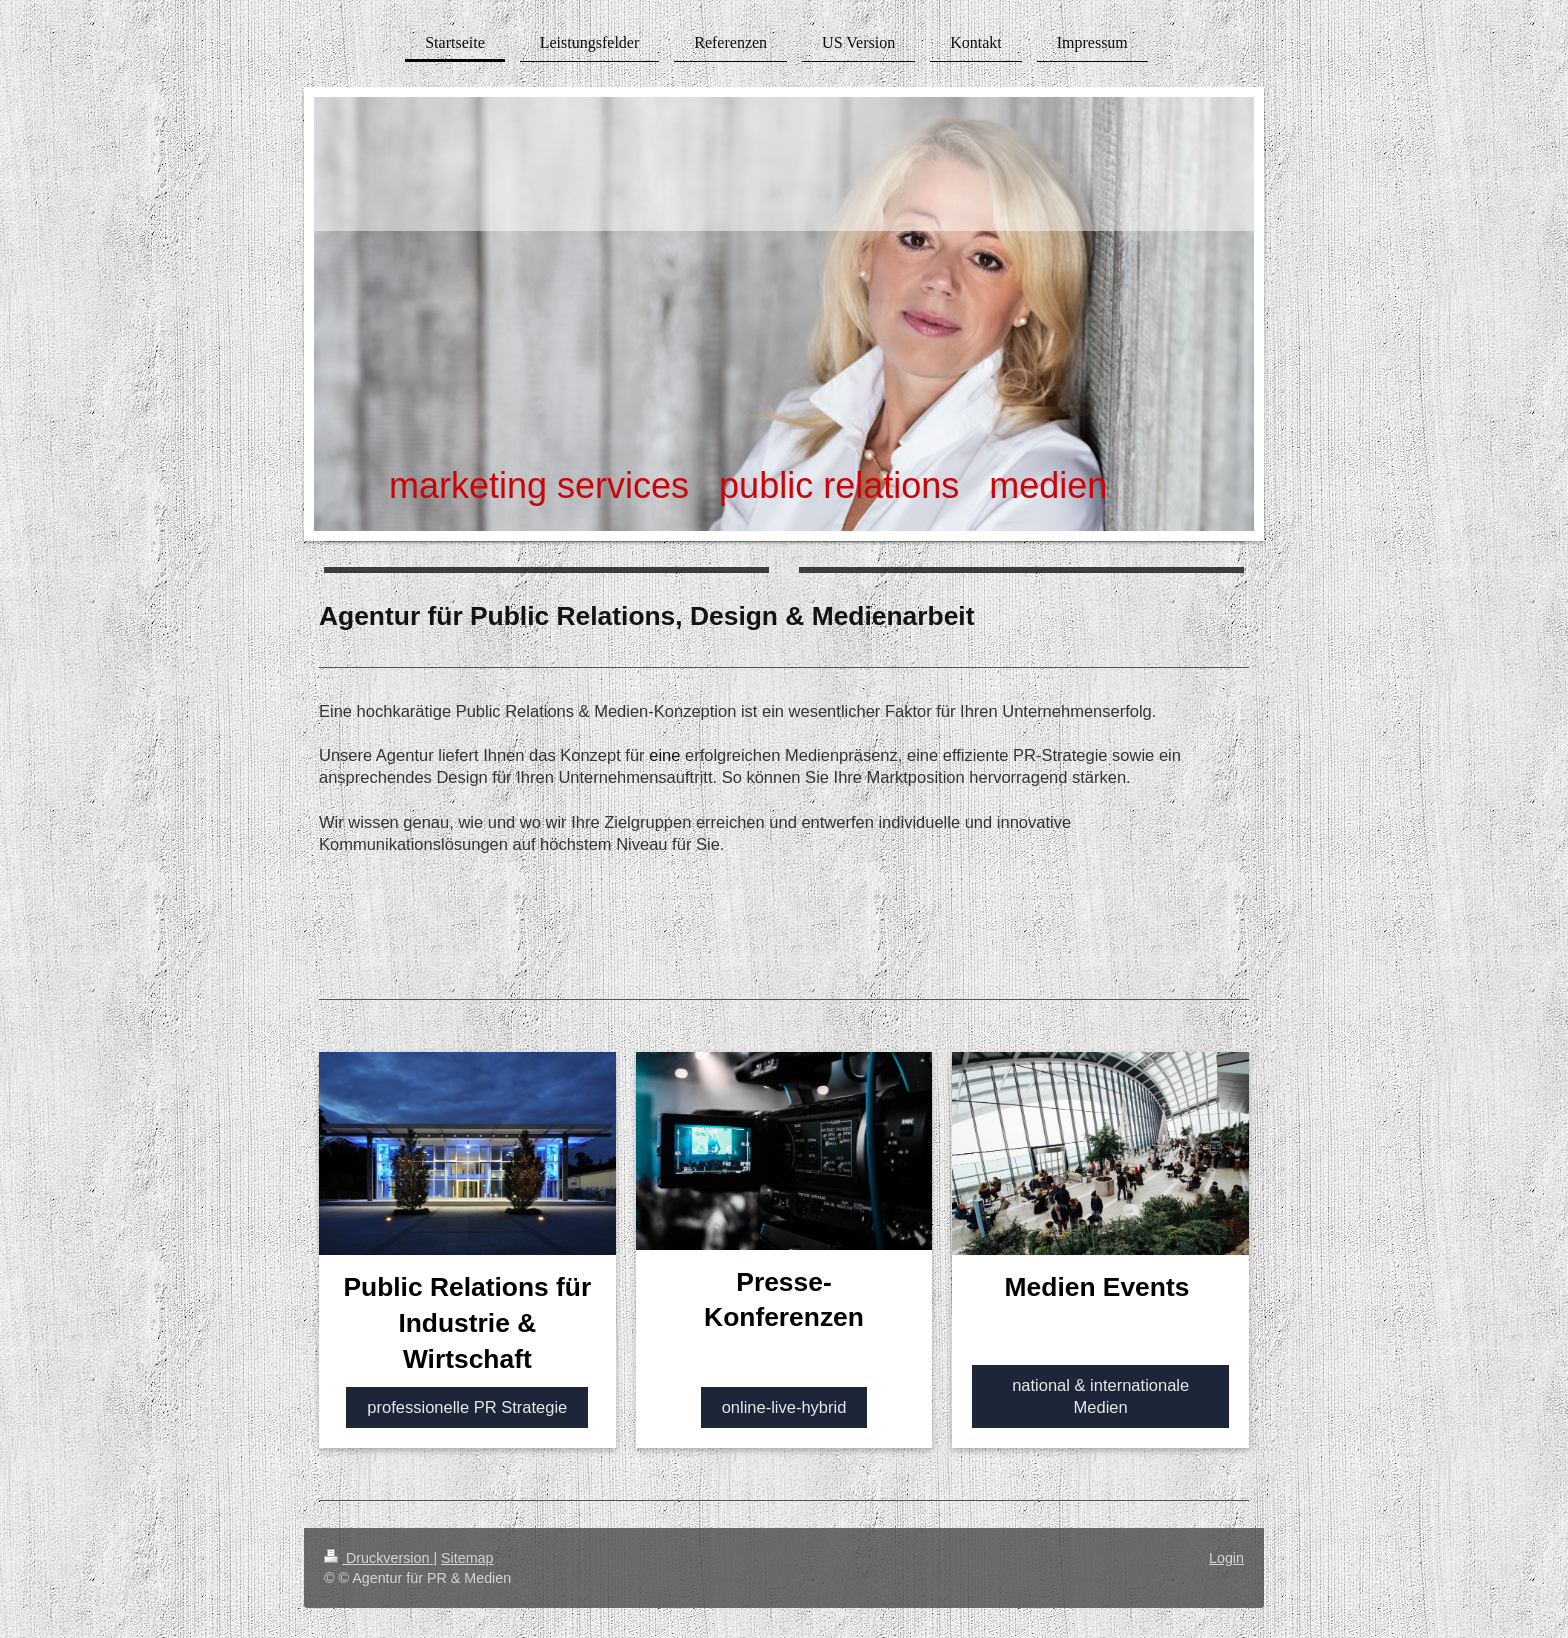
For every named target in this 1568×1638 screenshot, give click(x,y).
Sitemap (467, 1558)
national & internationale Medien (1100, 1396)
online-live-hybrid (784, 1407)
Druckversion (378, 1558)
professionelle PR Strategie (467, 1407)
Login (1226, 1558)
